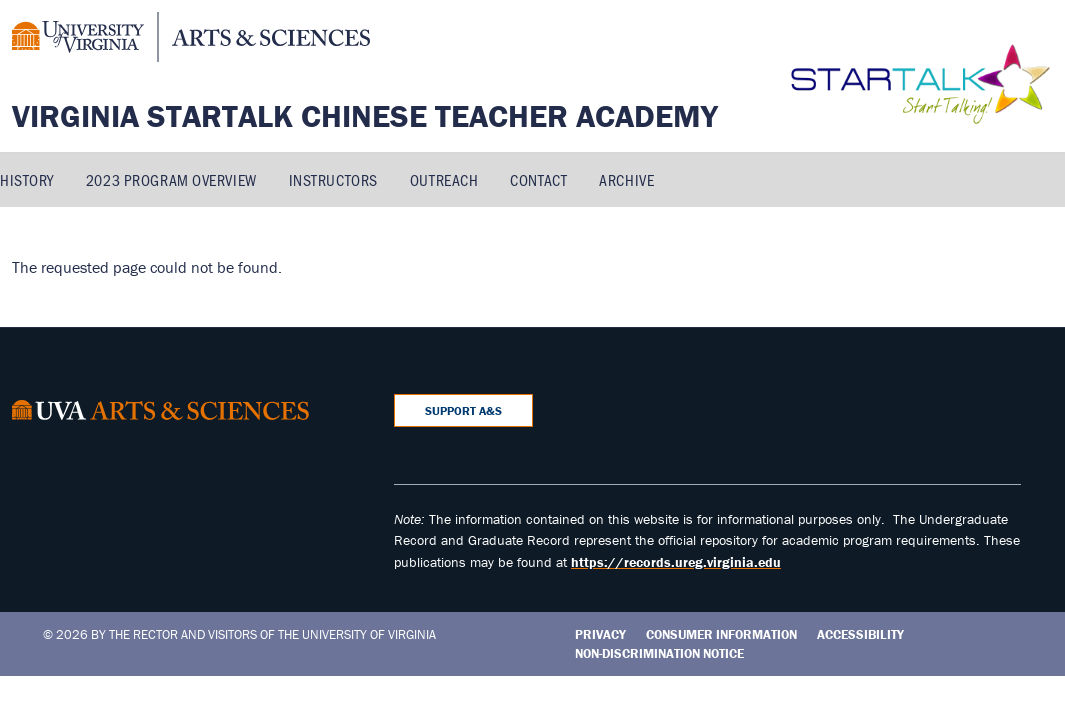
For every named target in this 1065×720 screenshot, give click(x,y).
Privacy (600, 634)
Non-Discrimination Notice (659, 653)
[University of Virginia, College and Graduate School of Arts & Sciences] (191, 40)
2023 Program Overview (171, 179)
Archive (626, 179)
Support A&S (463, 410)
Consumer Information (721, 634)
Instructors (333, 179)
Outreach (444, 179)
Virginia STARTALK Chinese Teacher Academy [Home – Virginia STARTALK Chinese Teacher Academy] (365, 115)
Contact (538, 179)
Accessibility (860, 634)
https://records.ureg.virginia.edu (676, 562)
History (27, 179)
